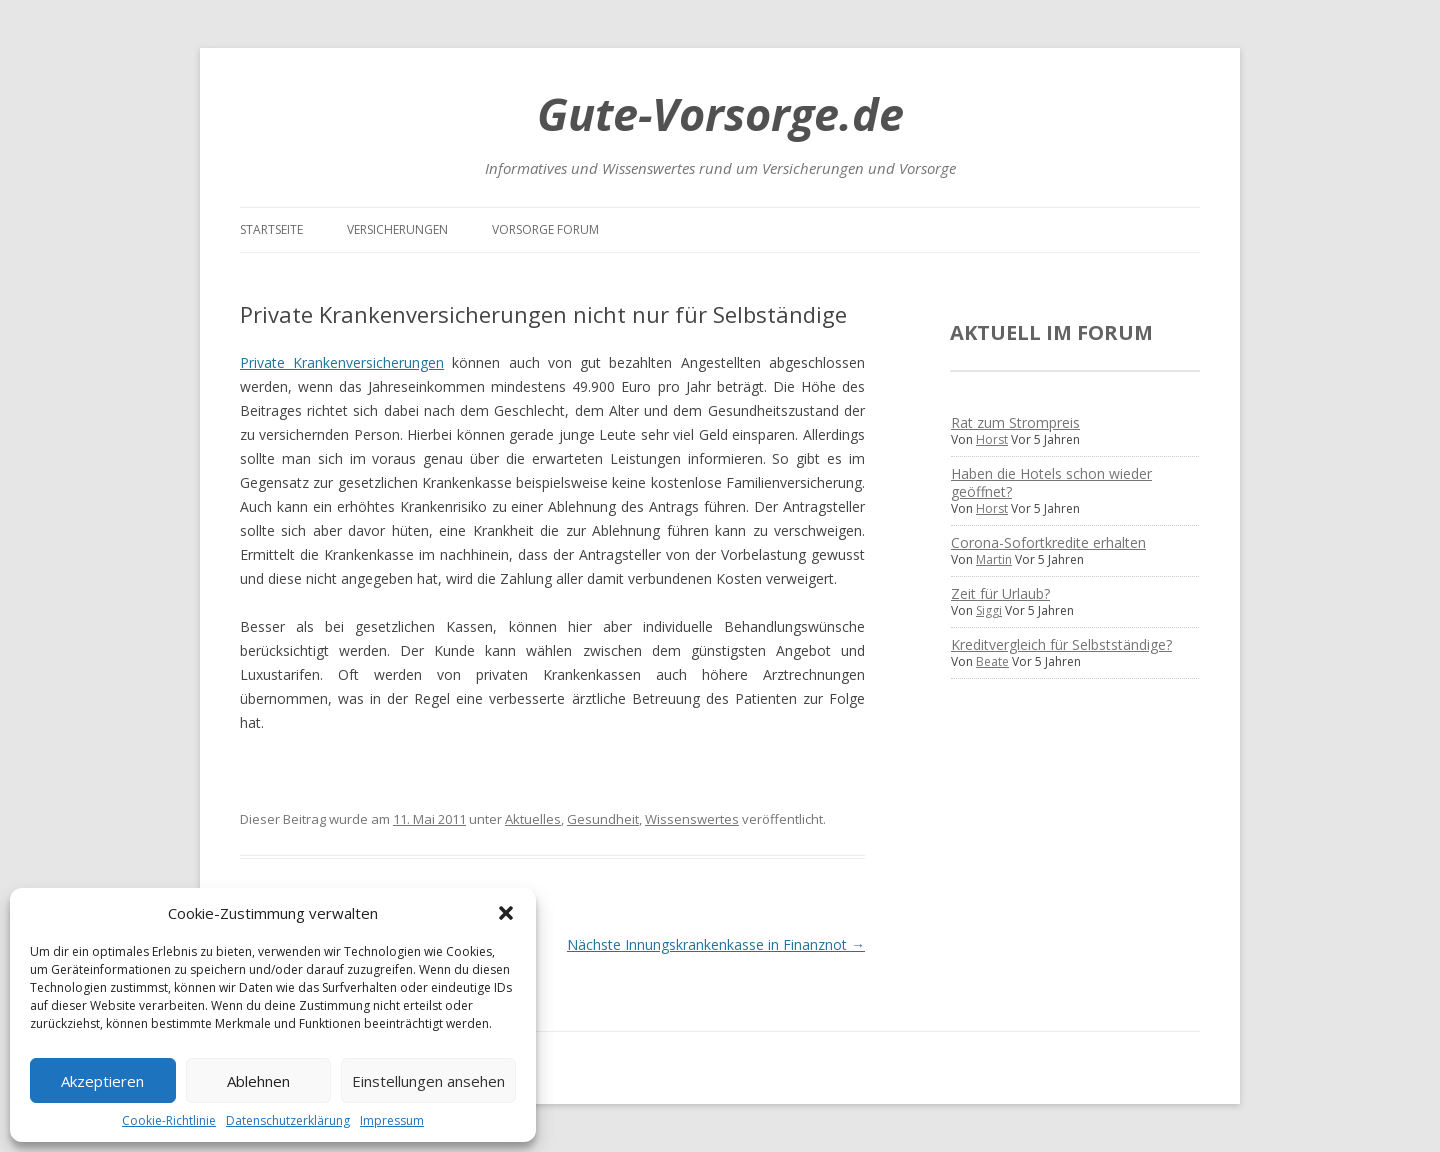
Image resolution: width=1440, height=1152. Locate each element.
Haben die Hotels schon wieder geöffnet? (1051, 482)
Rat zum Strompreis (1015, 422)
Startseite (271, 229)
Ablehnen (258, 1081)
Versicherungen (397, 229)
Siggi (989, 610)
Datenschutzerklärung (288, 1120)
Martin (994, 559)
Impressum (392, 1120)
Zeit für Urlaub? (1000, 593)
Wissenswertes (692, 819)
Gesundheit (603, 819)
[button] (506, 913)
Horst (992, 439)
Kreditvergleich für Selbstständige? (1061, 644)
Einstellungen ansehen (428, 1081)
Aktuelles (533, 819)
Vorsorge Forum (545, 229)
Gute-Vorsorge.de (720, 113)
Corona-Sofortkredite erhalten (1048, 542)
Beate (992, 661)
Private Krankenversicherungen (342, 362)
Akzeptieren (102, 1081)
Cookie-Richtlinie (169, 1120)
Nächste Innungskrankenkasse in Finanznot (716, 944)
